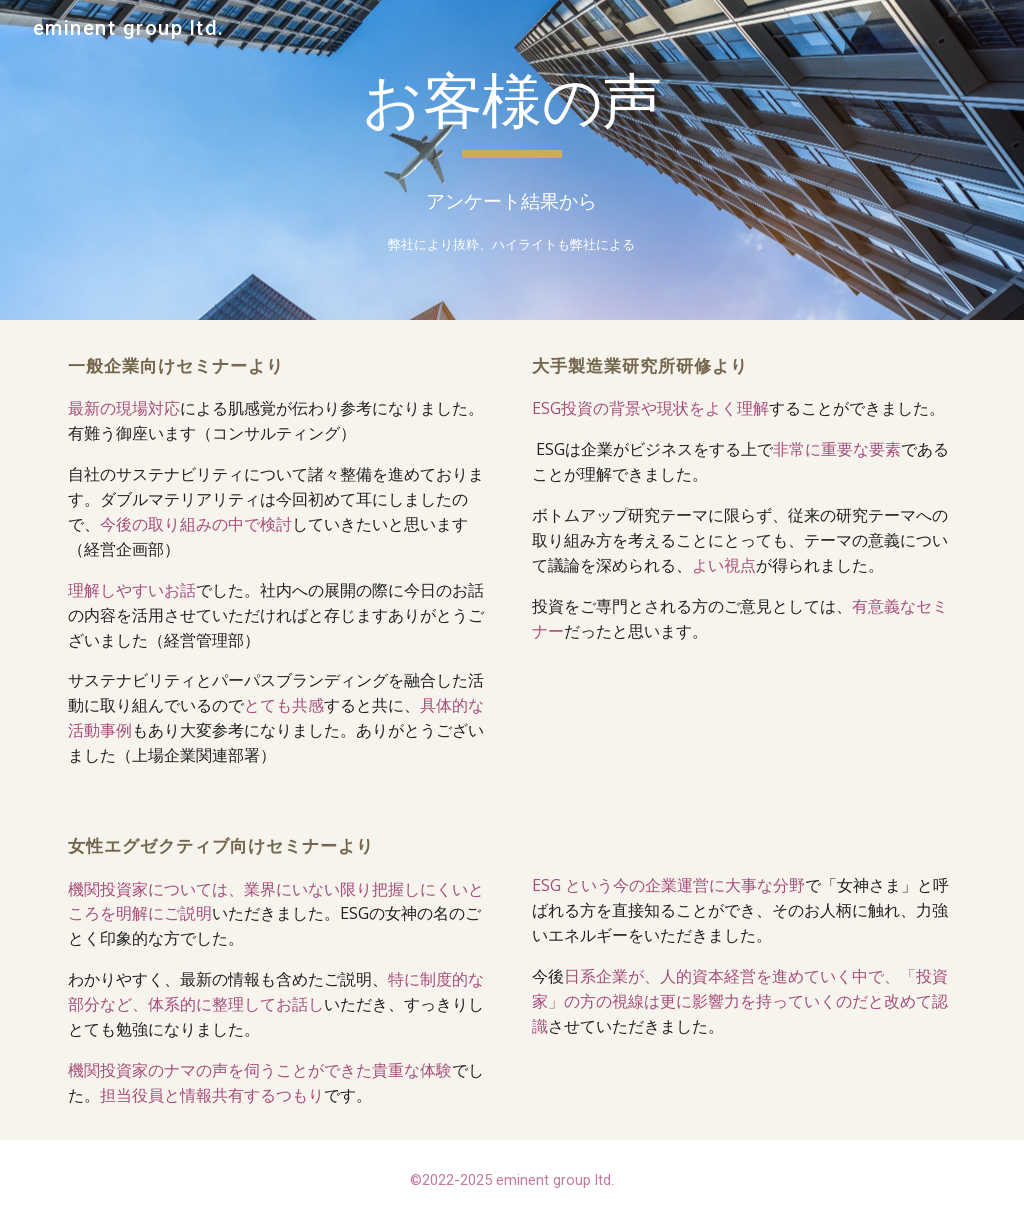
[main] (511, 111)
